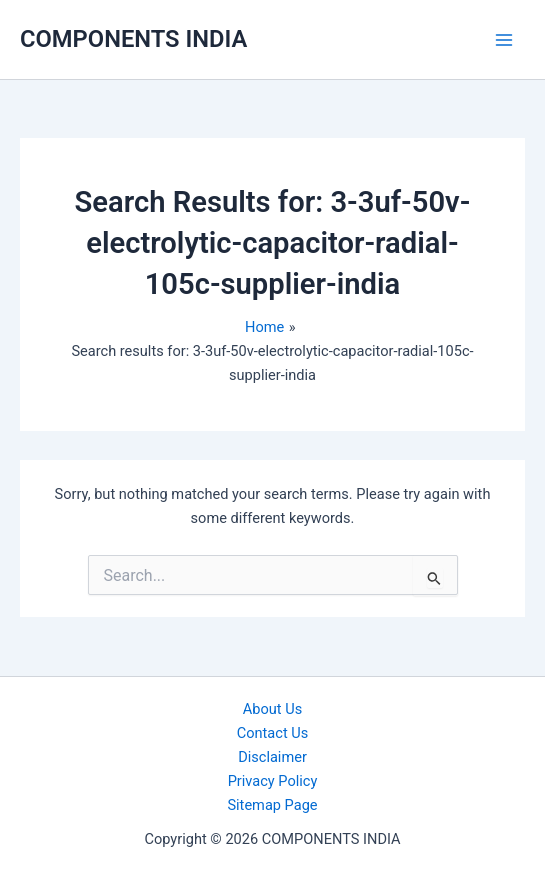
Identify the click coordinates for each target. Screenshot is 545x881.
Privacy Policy (273, 781)
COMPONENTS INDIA (133, 39)
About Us (272, 709)
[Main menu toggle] (504, 40)
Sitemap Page (272, 805)
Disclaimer (272, 757)
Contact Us (273, 733)
